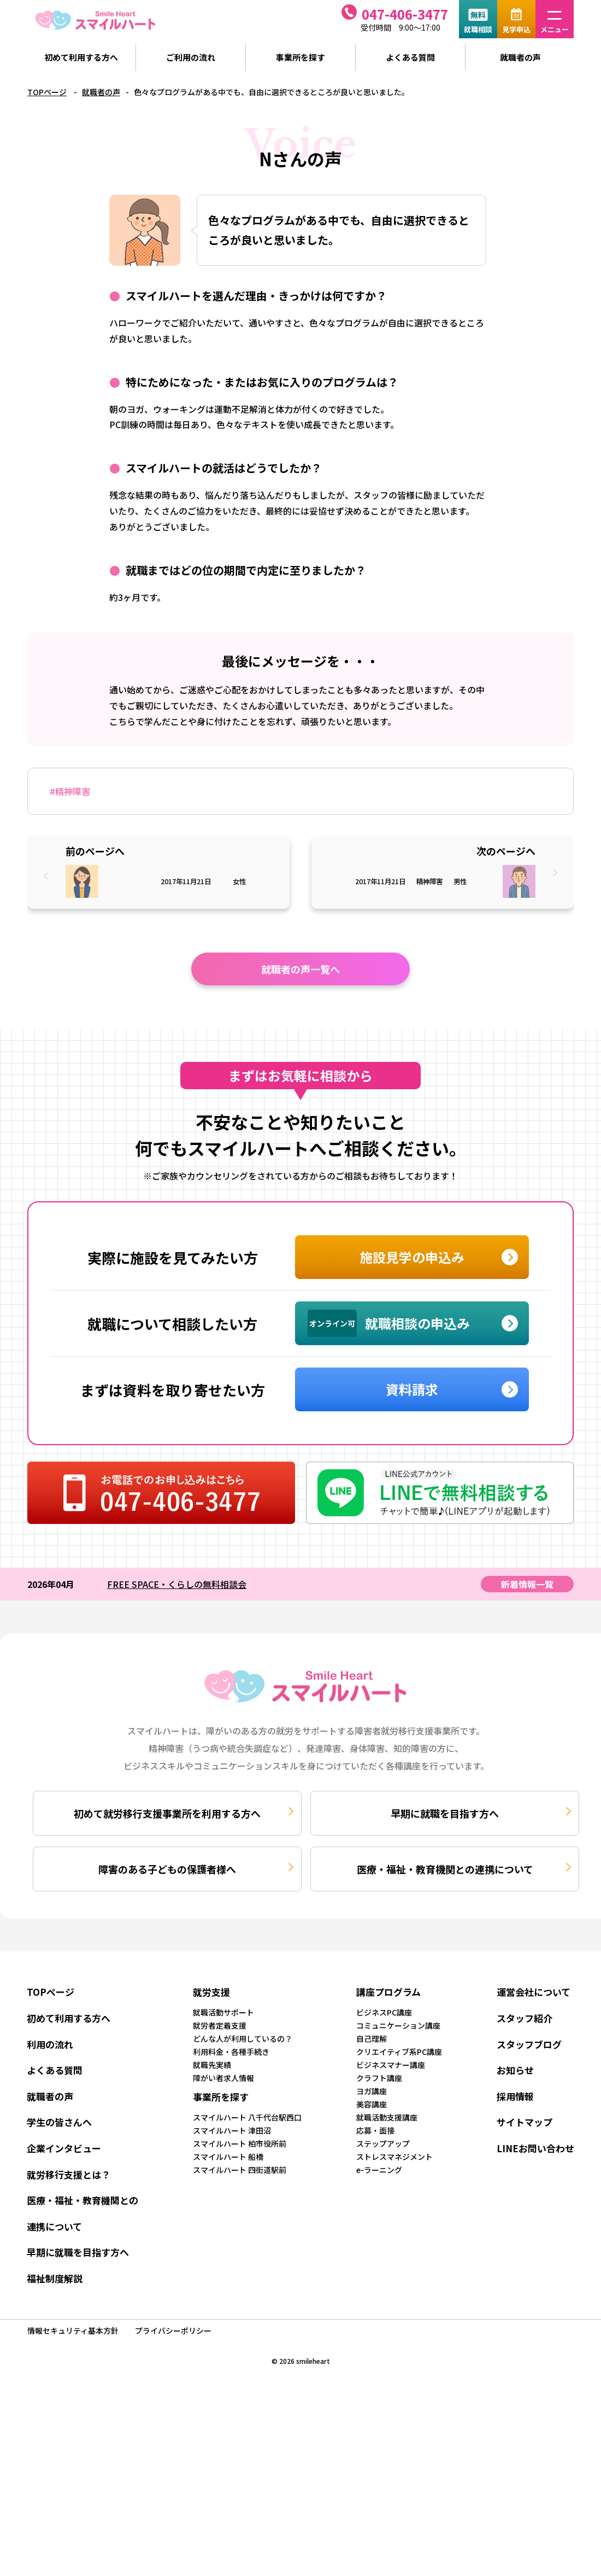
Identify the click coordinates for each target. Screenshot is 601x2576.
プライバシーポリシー (173, 2330)
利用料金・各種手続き (231, 2051)
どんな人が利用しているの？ (242, 2038)
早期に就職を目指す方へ (445, 1813)
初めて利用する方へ (81, 57)
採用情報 (515, 2096)
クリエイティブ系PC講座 (399, 2051)
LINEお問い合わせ (535, 2148)
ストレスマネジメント (394, 2156)
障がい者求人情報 (223, 2077)
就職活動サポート (223, 2012)
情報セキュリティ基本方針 (73, 2330)
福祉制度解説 (55, 2278)
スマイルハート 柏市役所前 (239, 2143)
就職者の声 (520, 57)
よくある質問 (410, 57)
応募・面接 (375, 2130)
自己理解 (371, 2038)
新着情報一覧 (527, 1584)
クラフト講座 (379, 2077)
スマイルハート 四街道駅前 (239, 2169)
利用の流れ (50, 2044)
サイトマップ (524, 2122)
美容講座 (371, 2104)
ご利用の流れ (190, 57)
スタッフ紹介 (524, 2018)
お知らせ (515, 2070)
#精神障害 (70, 791)
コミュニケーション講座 (398, 2025)
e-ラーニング (379, 2169)
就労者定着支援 (219, 2025)
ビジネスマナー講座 (390, 2064)
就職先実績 (212, 2064)
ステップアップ (383, 2143)
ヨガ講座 (371, 2091)
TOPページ (47, 91)
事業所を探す (300, 57)
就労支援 (211, 1992)
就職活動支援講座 (386, 2117)
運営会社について (533, 1992)
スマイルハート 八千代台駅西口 (247, 2117)
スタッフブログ (529, 2044)
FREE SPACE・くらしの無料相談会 (176, 1584)
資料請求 (412, 1389)
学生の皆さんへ (59, 2122)
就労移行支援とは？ (68, 2174)
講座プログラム (388, 1992)
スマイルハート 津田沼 (232, 2130)
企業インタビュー (64, 2148)
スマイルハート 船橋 (228, 2156)
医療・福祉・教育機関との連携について (445, 1869)
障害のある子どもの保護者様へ (167, 1869)
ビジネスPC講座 (384, 2012)
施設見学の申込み (412, 1256)
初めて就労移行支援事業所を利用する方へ (167, 1813)
